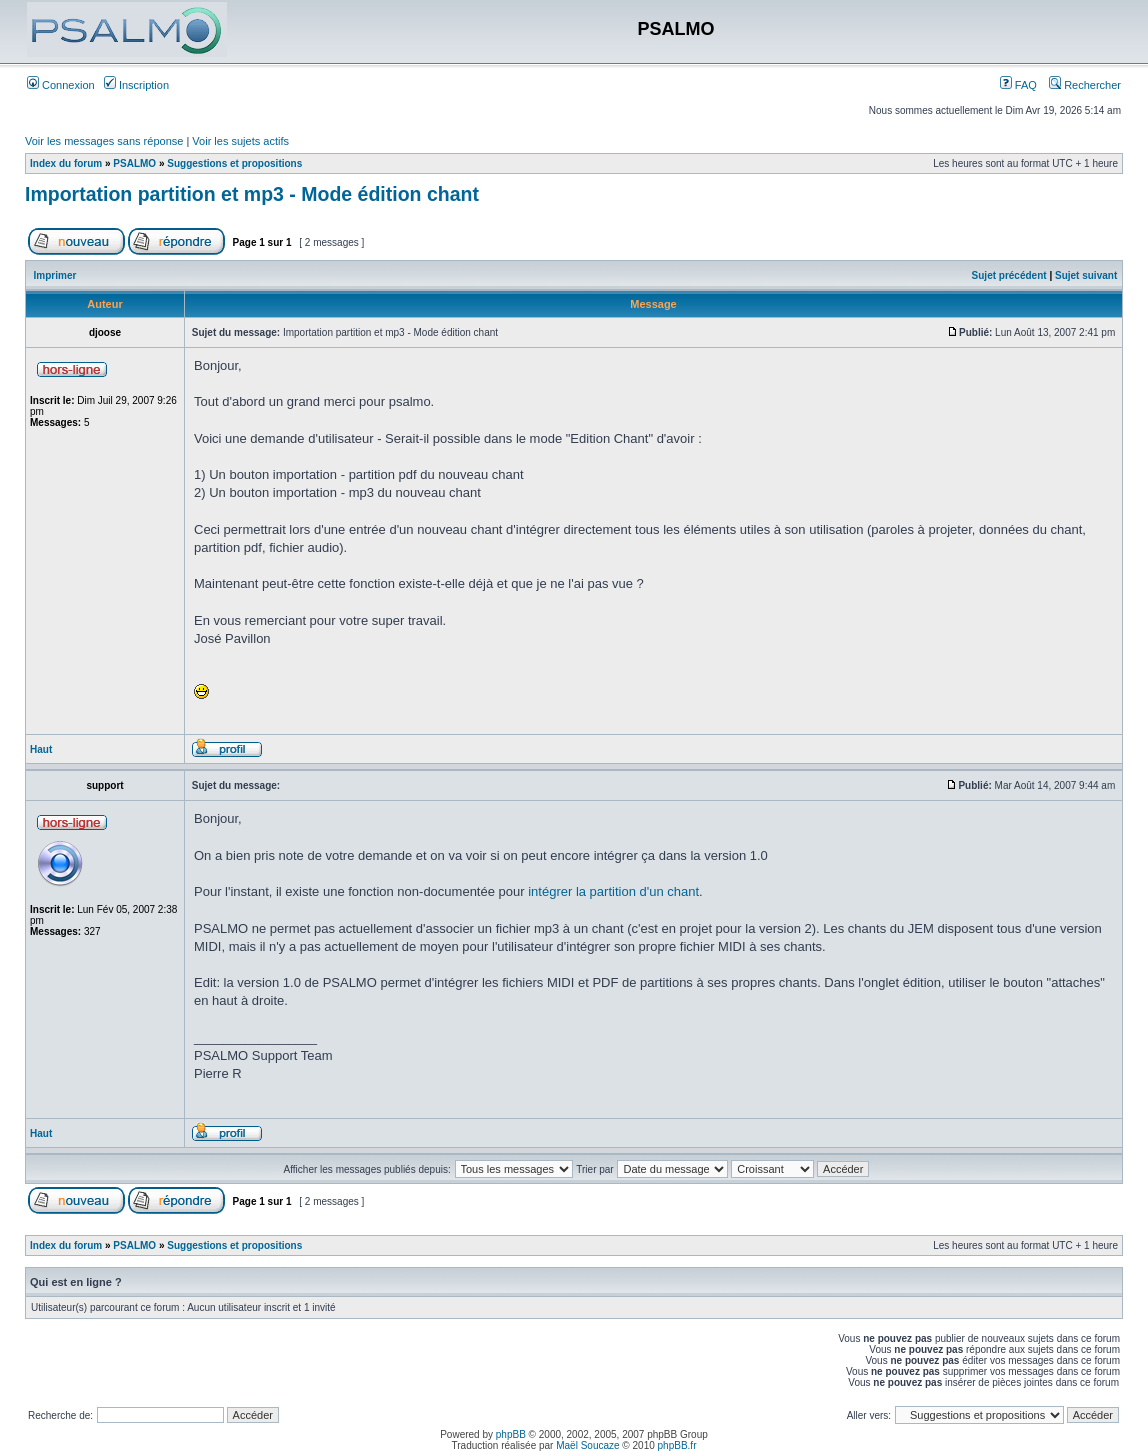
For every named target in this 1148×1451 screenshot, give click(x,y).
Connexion (61, 85)
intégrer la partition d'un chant (613, 891)
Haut (41, 749)
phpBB (511, 1434)
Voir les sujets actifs (240, 141)
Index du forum (66, 163)
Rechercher (1085, 85)
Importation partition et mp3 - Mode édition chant (252, 194)
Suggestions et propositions (234, 163)
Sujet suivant (1086, 275)
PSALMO (134, 163)
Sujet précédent (1009, 275)
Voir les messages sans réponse (104, 141)
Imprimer (55, 275)
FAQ (1018, 85)
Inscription (136, 85)
